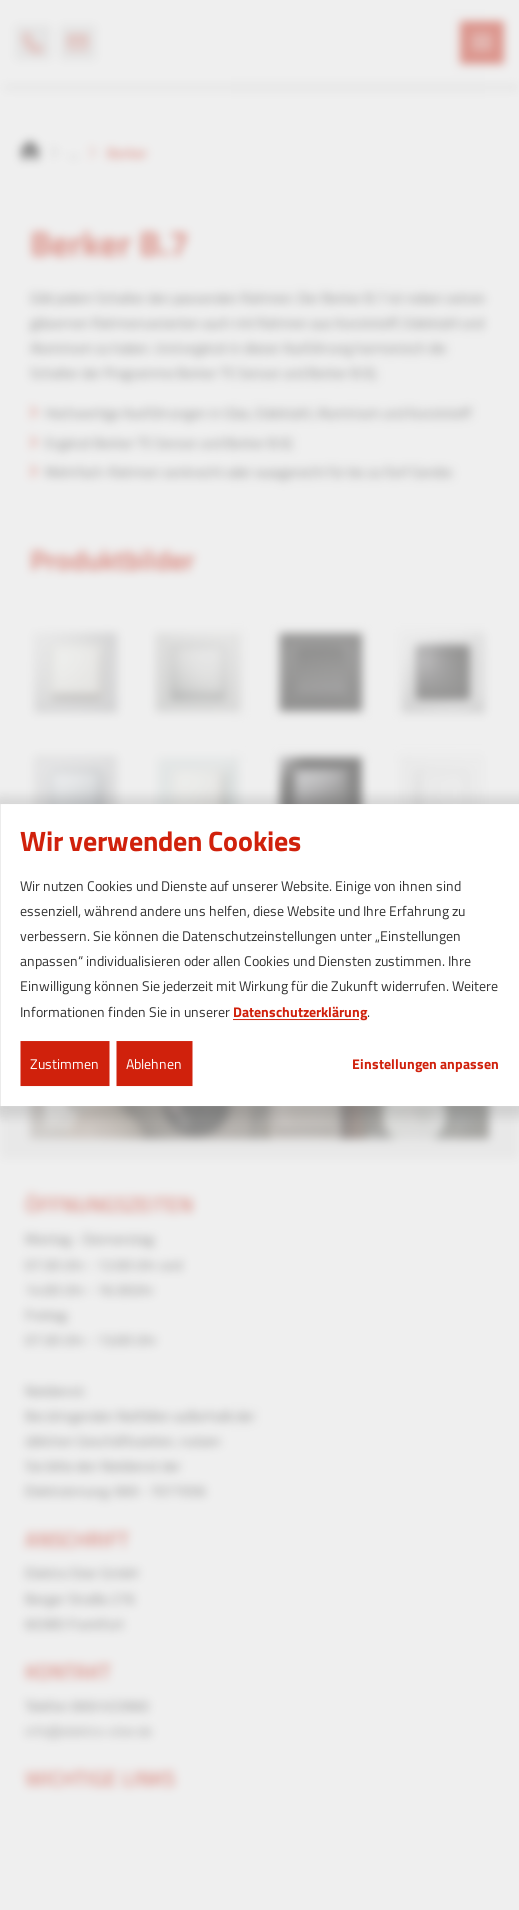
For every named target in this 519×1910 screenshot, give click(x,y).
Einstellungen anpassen (425, 1064)
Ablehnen (154, 1063)
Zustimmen (64, 1063)
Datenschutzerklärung (300, 1011)
